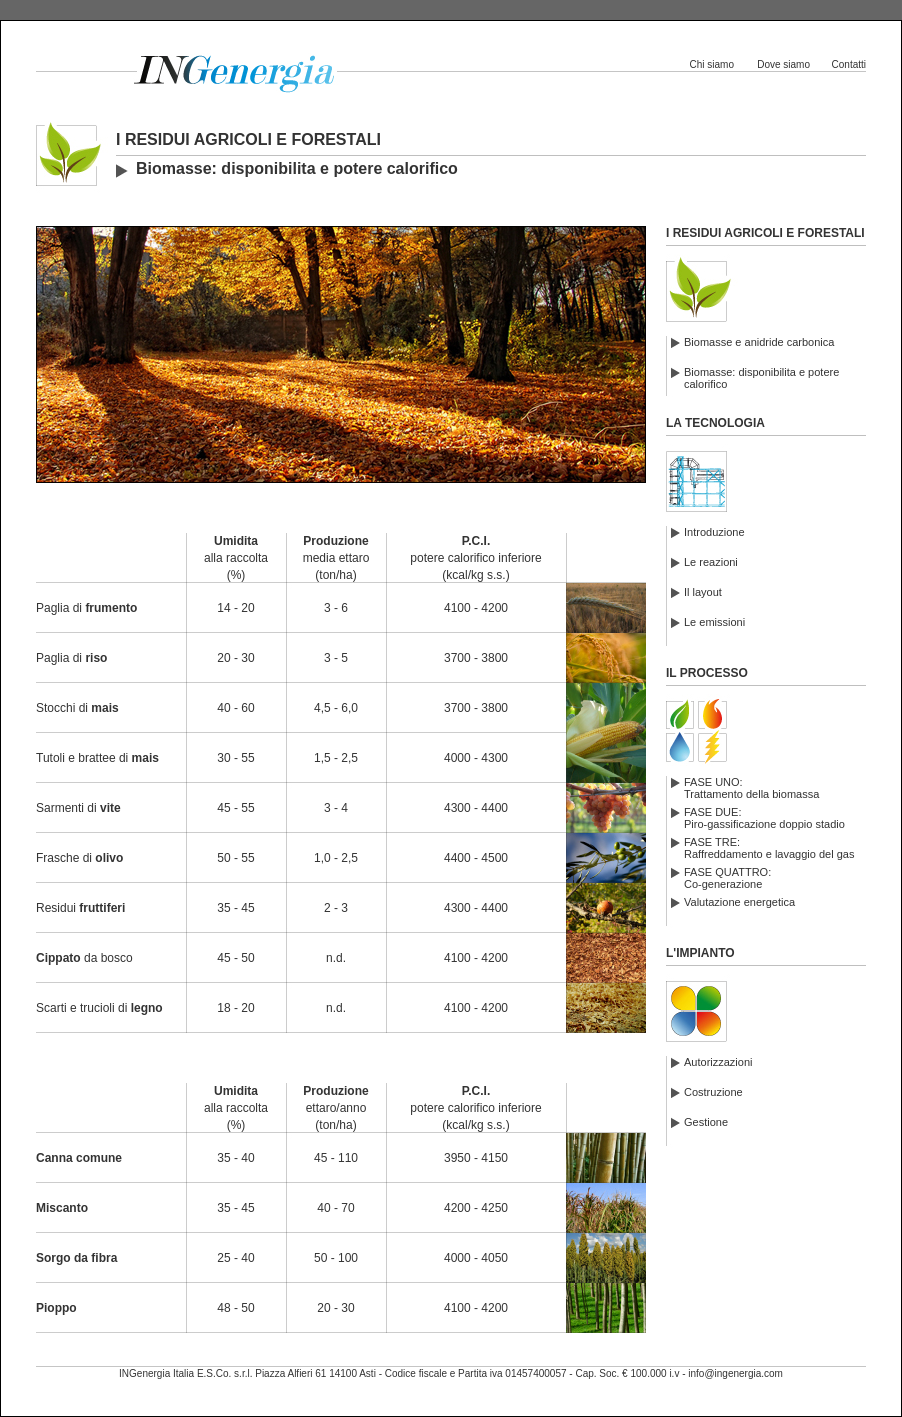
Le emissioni (714, 622)
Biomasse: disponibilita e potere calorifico (761, 378)
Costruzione (713, 1092)
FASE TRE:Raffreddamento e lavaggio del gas (769, 848)
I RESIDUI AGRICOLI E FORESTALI (765, 233)
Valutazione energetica (739, 902)
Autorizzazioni (718, 1062)
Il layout (703, 592)
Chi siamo (712, 64)
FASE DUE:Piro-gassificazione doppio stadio (764, 818)
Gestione (706, 1122)
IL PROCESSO (707, 673)
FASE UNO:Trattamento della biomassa (751, 788)
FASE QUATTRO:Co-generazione (727, 878)
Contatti (849, 64)
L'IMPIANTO (700, 953)
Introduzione (714, 532)
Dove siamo (783, 64)
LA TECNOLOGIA (715, 423)
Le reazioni (711, 562)
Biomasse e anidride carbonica (759, 342)
